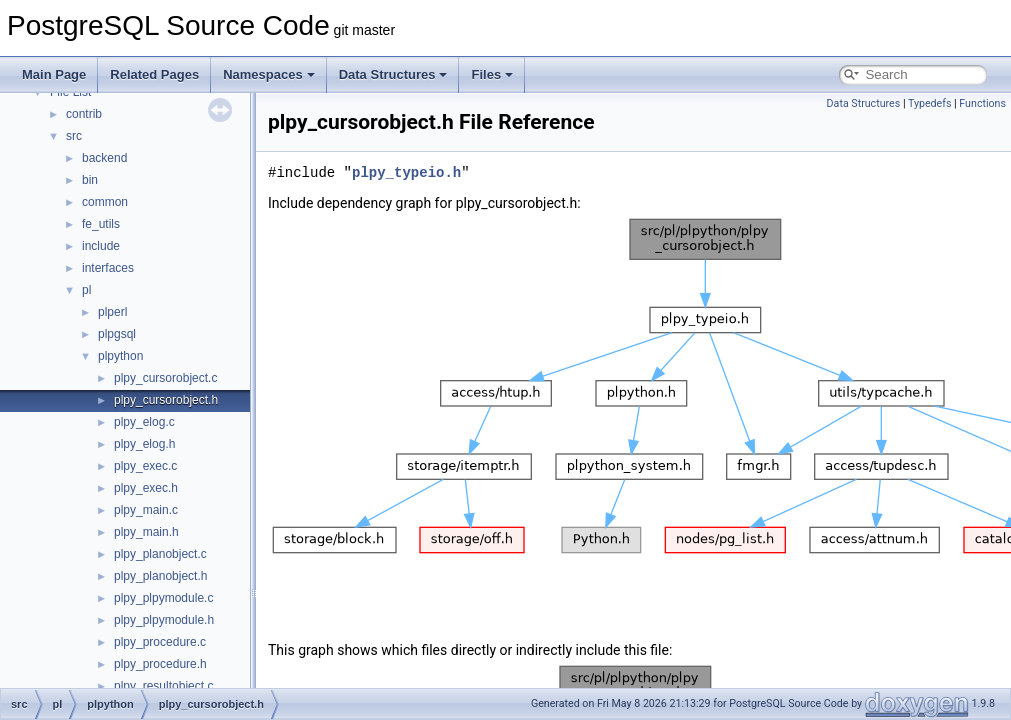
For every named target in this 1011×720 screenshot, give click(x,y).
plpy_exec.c (145, 466)
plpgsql (117, 334)
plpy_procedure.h (160, 664)
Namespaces (269, 74)
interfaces (108, 268)
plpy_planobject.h (160, 576)
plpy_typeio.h (406, 172)
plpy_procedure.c (160, 642)
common (105, 202)
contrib (84, 114)
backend (104, 158)
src (74, 136)
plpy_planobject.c (160, 554)
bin (90, 180)
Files (492, 74)
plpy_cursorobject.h (166, 400)
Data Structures (393, 74)
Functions (982, 103)
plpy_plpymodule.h (164, 620)
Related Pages (154, 74)
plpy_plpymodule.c (163, 598)
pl (86, 290)
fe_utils (101, 224)
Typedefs (930, 103)
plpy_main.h (146, 532)
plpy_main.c (146, 510)
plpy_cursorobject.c (165, 378)
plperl (112, 312)
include (101, 246)
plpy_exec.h (146, 488)
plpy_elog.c (144, 422)
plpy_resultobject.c (163, 686)
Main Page (54, 74)
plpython (120, 356)
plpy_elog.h (144, 444)
